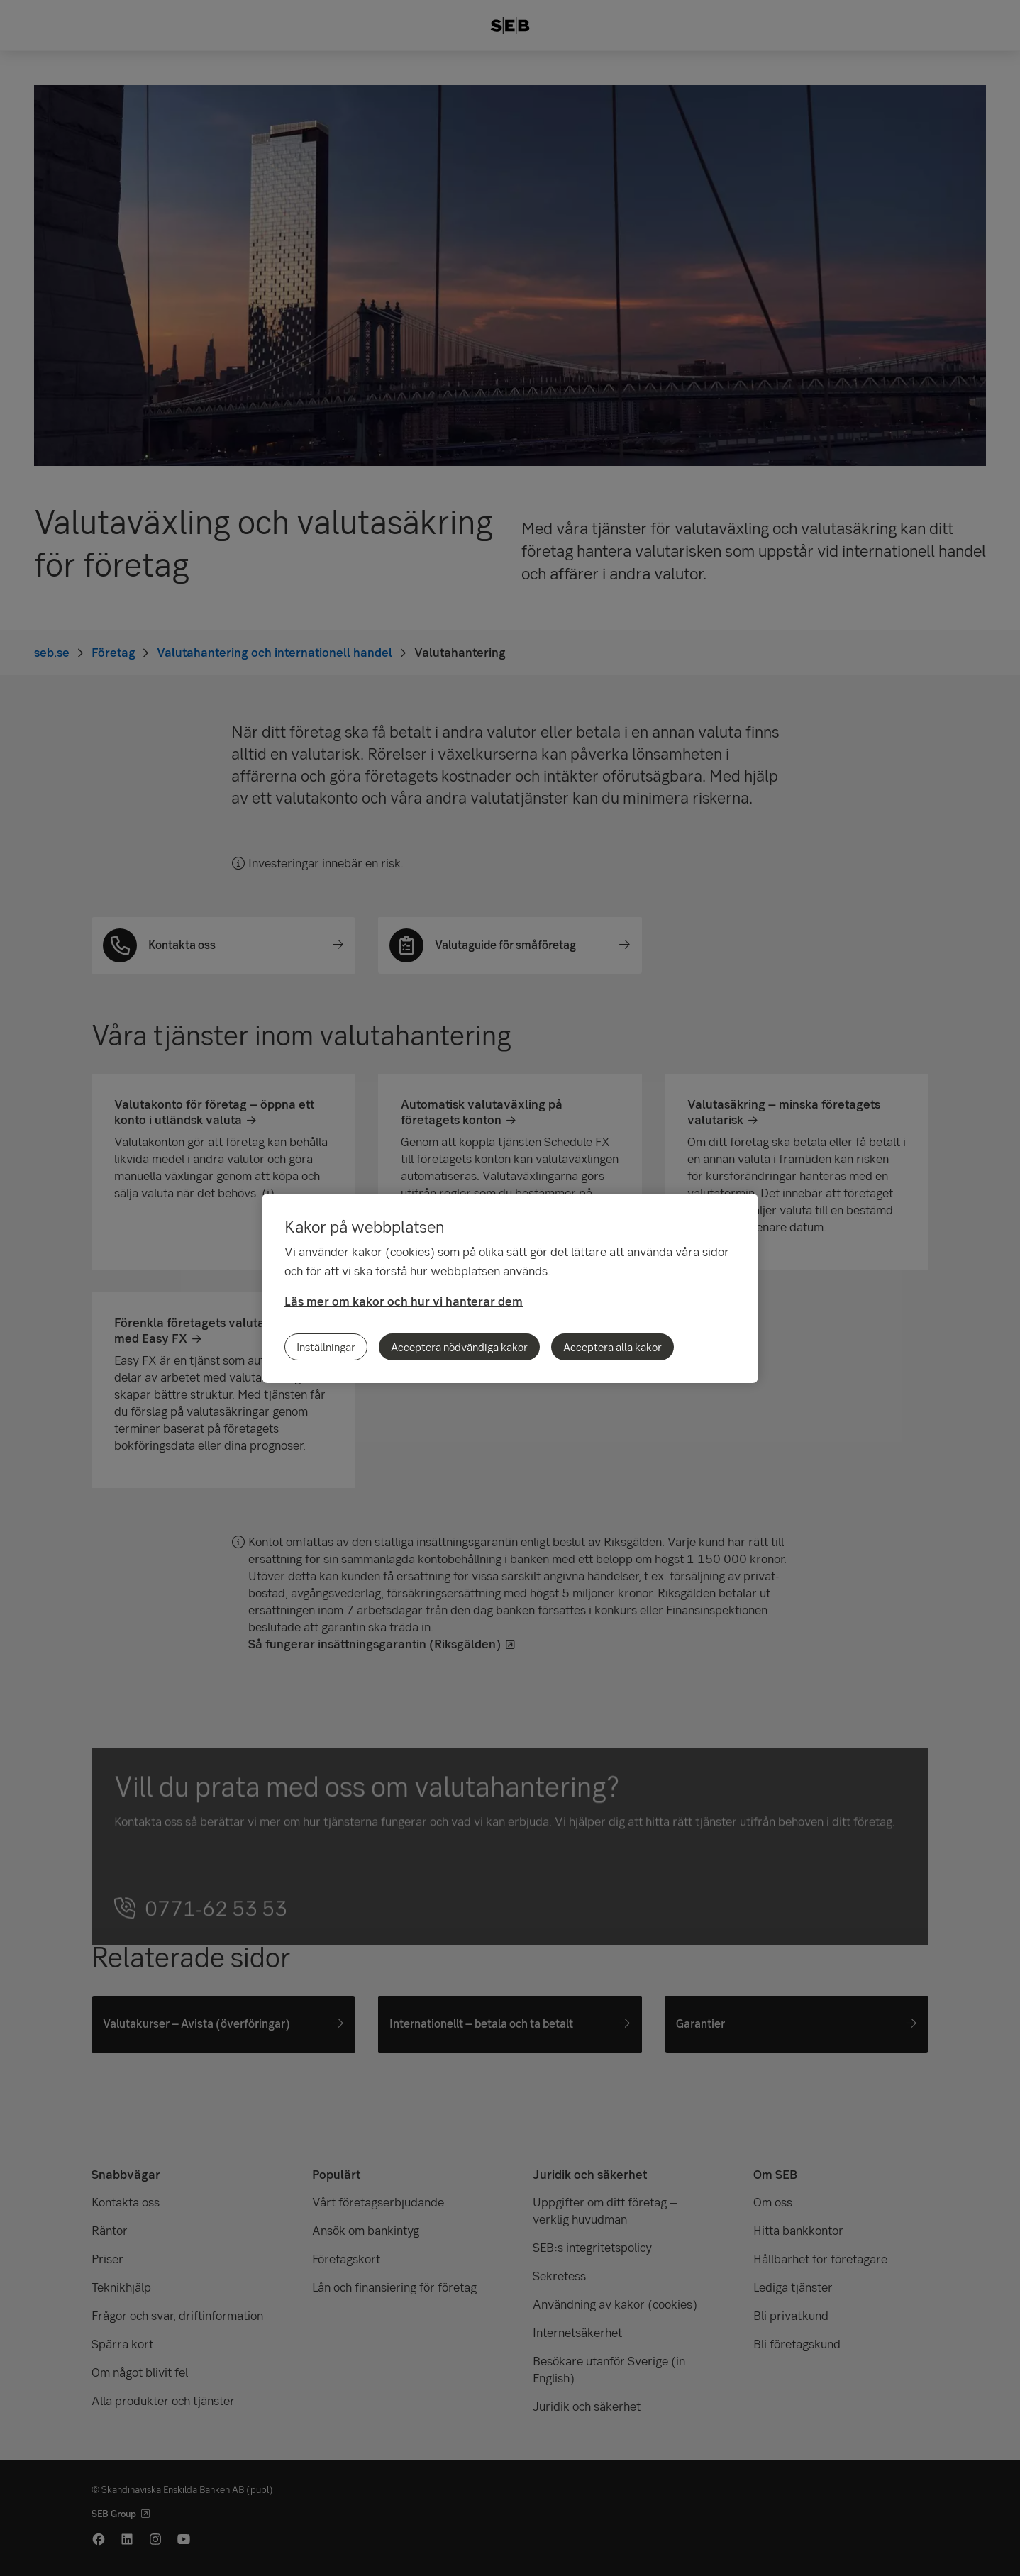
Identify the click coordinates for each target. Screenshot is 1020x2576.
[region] (510, 1288)
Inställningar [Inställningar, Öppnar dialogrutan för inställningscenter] (325, 1347)
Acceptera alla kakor (612, 1347)
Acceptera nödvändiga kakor (459, 1347)
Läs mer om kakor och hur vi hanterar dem (403, 1301)
